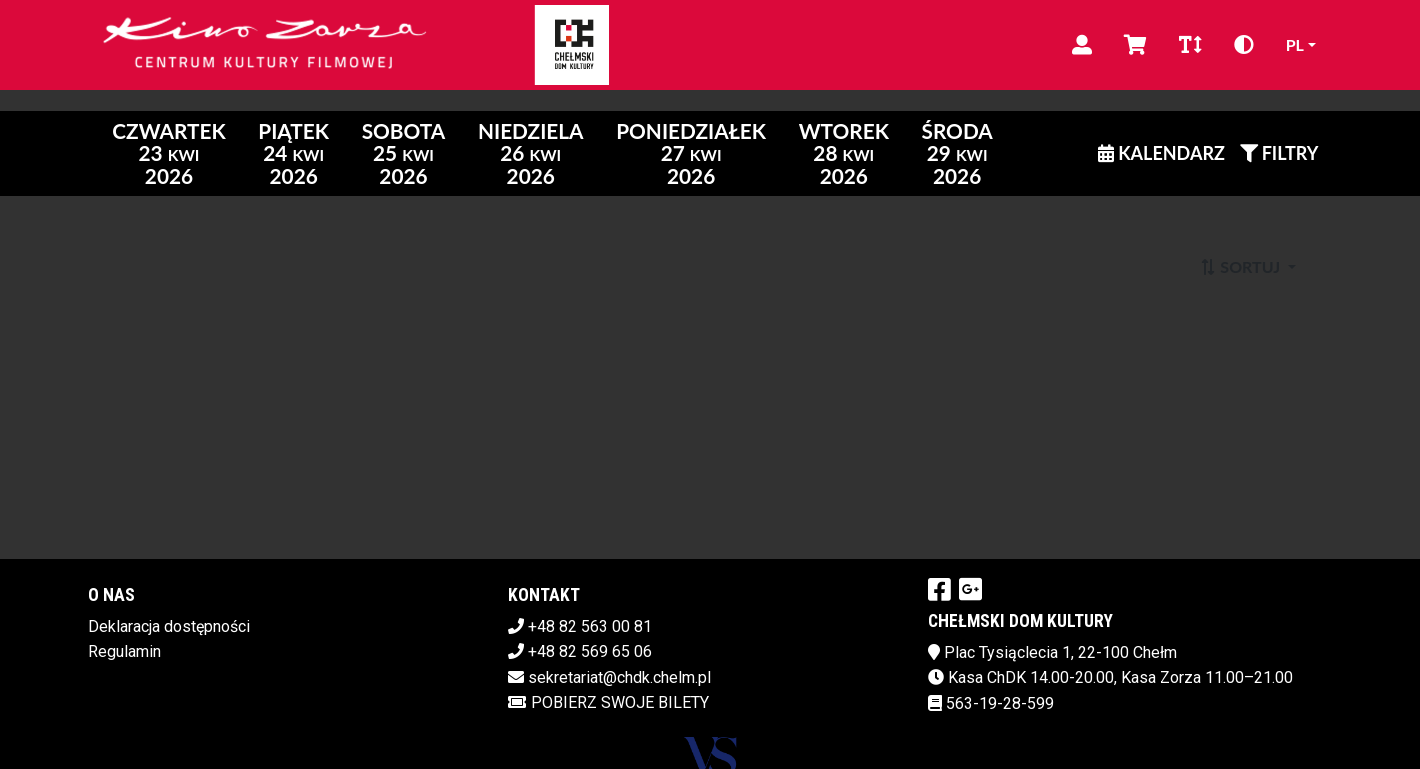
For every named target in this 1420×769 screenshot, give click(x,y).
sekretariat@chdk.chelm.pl (619, 677)
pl (1295, 44)
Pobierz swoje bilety (608, 702)
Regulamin (124, 651)
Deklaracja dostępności (169, 626)
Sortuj (1241, 266)
